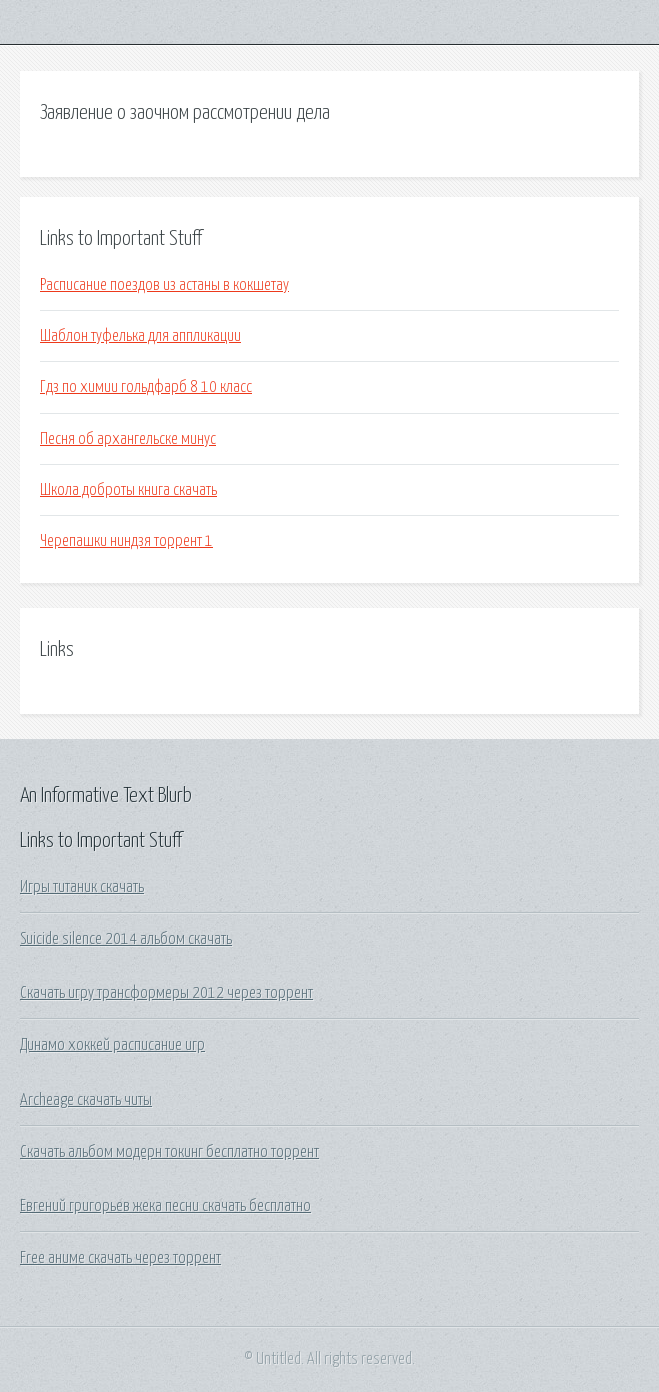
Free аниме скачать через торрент (120, 1258)
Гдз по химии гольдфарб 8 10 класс (146, 387)
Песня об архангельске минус (128, 439)
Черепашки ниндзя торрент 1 (126, 541)
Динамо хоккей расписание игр (112, 1045)
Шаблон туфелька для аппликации (140, 336)
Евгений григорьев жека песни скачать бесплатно (165, 1206)
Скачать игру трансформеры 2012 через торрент (166, 993)
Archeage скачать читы (86, 1100)
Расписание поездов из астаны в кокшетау (164, 285)
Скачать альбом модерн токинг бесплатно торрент (169, 1152)
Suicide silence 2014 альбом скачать (126, 939)
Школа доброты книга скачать (128, 490)
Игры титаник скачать (82, 887)
